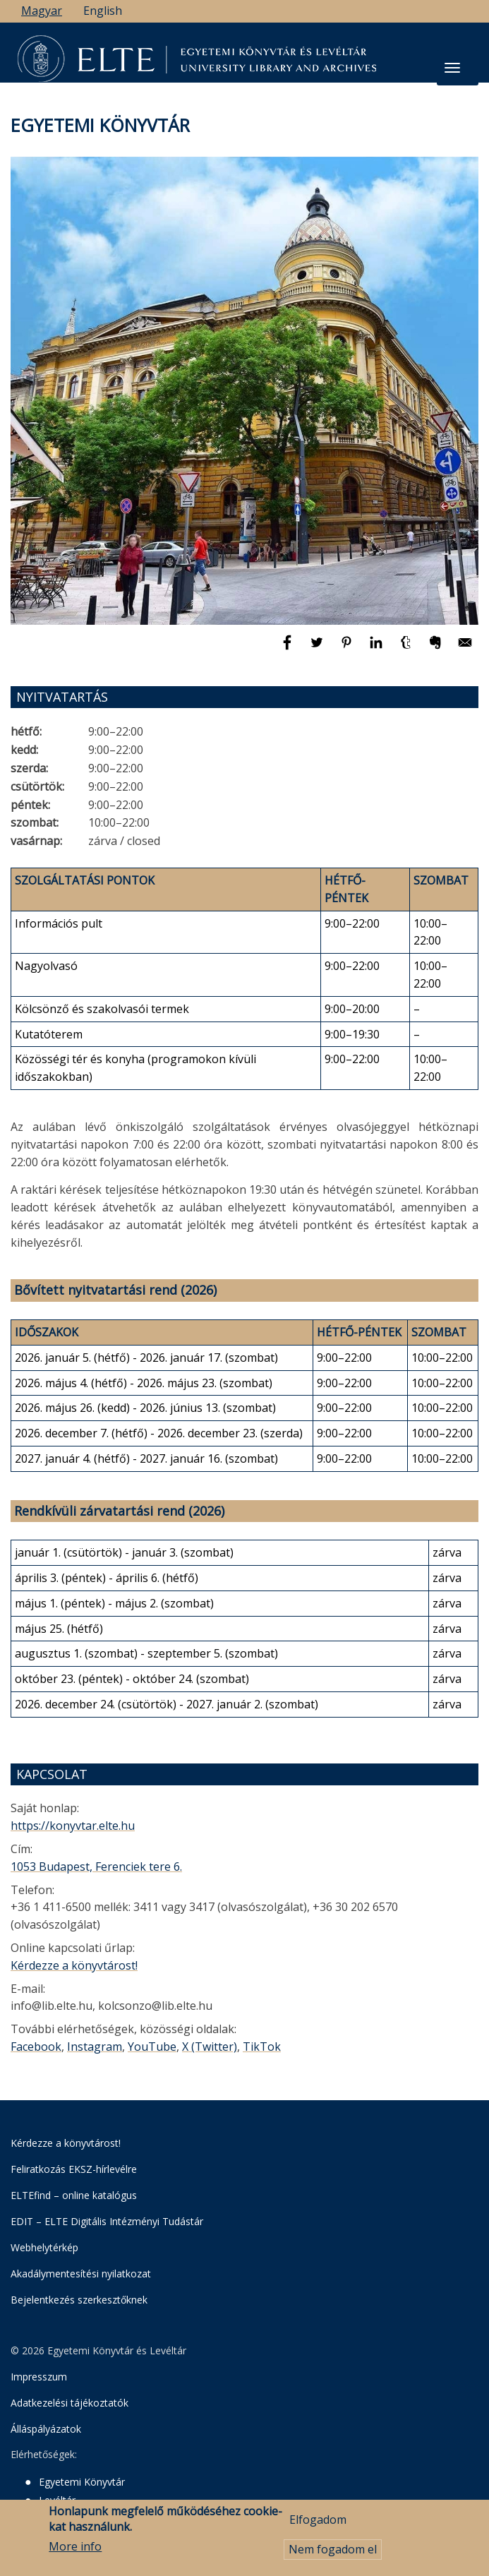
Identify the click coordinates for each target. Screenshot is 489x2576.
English (102, 10)
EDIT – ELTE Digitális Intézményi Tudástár (107, 2221)
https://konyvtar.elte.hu (73, 1825)
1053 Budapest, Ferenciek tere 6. (96, 1866)
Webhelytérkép (44, 2247)
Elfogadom (317, 2522)
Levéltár (57, 2500)
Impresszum (39, 2376)
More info (75, 2550)
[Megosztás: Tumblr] (407, 649)
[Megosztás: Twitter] (318, 649)
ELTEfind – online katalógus (74, 2195)
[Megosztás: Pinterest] (348, 649)
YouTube (152, 2046)
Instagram (94, 2046)
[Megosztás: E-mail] (465, 649)
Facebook (36, 2046)
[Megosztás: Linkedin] (378, 649)
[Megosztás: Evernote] (437, 649)
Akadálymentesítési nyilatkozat (81, 2273)
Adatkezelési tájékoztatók (69, 2402)
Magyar (41, 10)
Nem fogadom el (333, 2552)
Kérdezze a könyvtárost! (74, 1965)
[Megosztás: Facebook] (289, 649)
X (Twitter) (209, 2046)
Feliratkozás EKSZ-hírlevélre (74, 2169)
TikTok (262, 2046)
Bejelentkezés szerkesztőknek (79, 2299)
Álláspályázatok (46, 2429)
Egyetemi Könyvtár (82, 2481)
